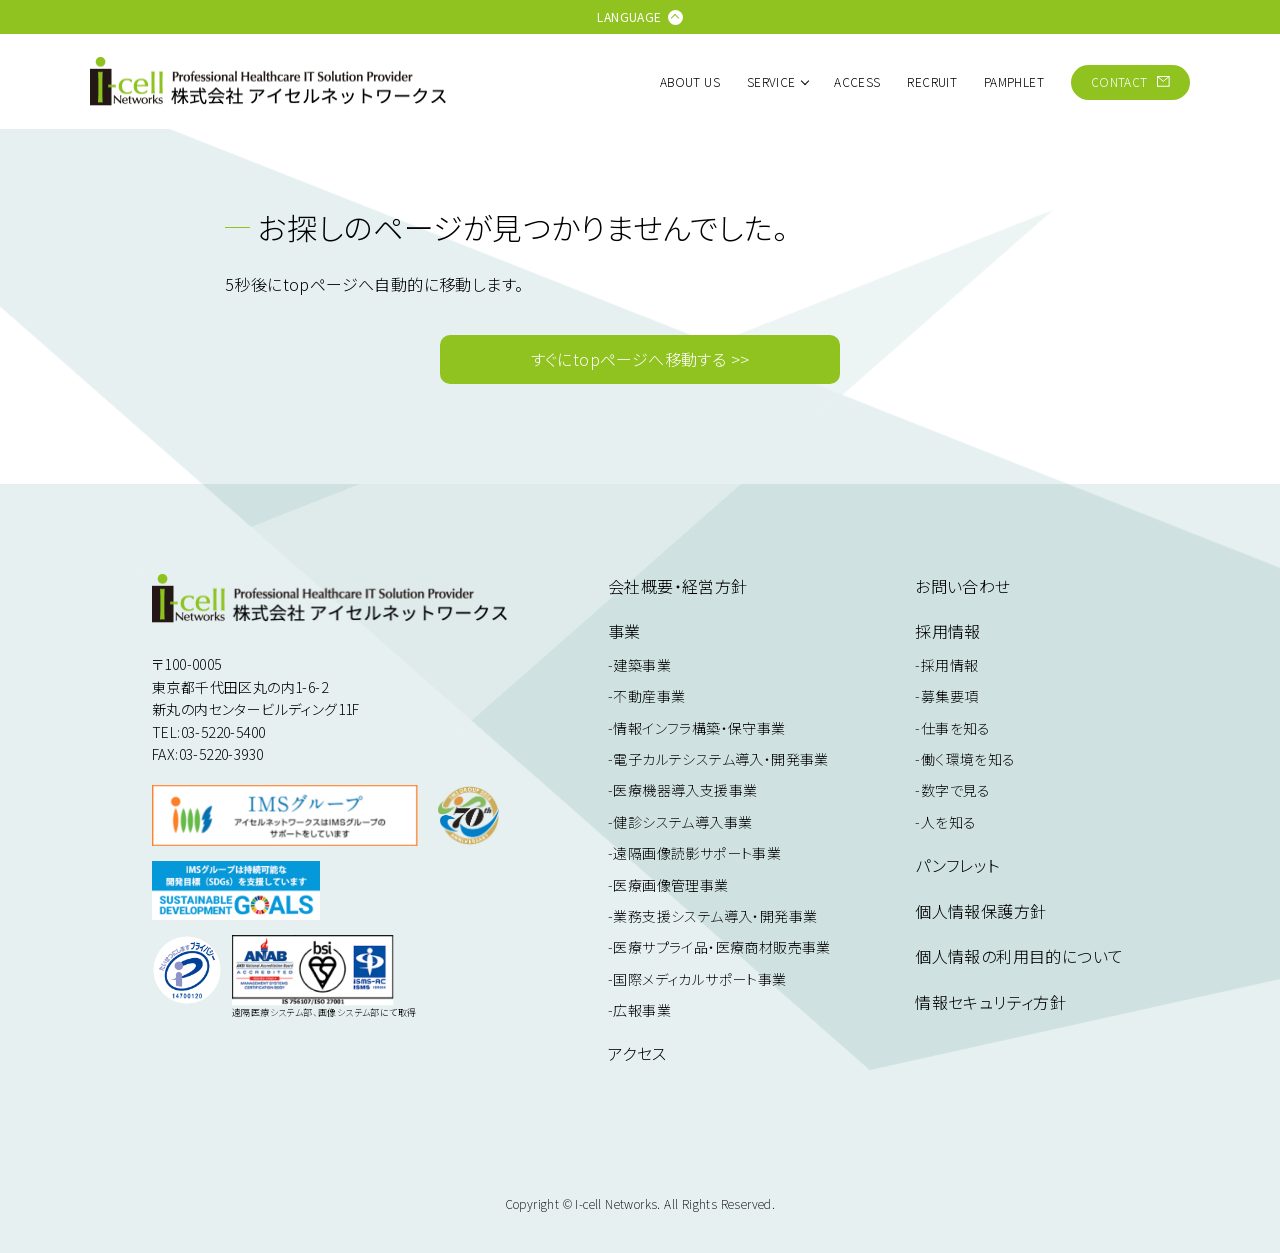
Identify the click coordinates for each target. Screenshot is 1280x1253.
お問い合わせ (962, 586)
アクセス (637, 1053)
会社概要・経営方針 (678, 586)
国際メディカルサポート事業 (699, 979)
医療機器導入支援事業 (685, 790)
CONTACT (1130, 81)
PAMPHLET (1014, 81)
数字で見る (956, 790)
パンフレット (957, 865)
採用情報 (950, 665)
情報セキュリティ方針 (990, 1002)
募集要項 (950, 696)
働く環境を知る (968, 759)
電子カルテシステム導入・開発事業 (720, 759)
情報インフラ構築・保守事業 (699, 728)
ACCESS (857, 81)
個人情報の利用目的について (1019, 956)
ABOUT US (690, 81)
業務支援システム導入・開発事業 (715, 916)
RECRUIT (932, 81)
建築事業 (642, 665)
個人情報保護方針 (980, 911)
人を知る (949, 822)
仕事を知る (956, 728)
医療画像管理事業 (670, 885)
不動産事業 (649, 696)
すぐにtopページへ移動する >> (640, 359)
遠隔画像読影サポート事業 (697, 853)
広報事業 (642, 1010)
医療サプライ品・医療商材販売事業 (721, 947)
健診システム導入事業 (682, 822)
